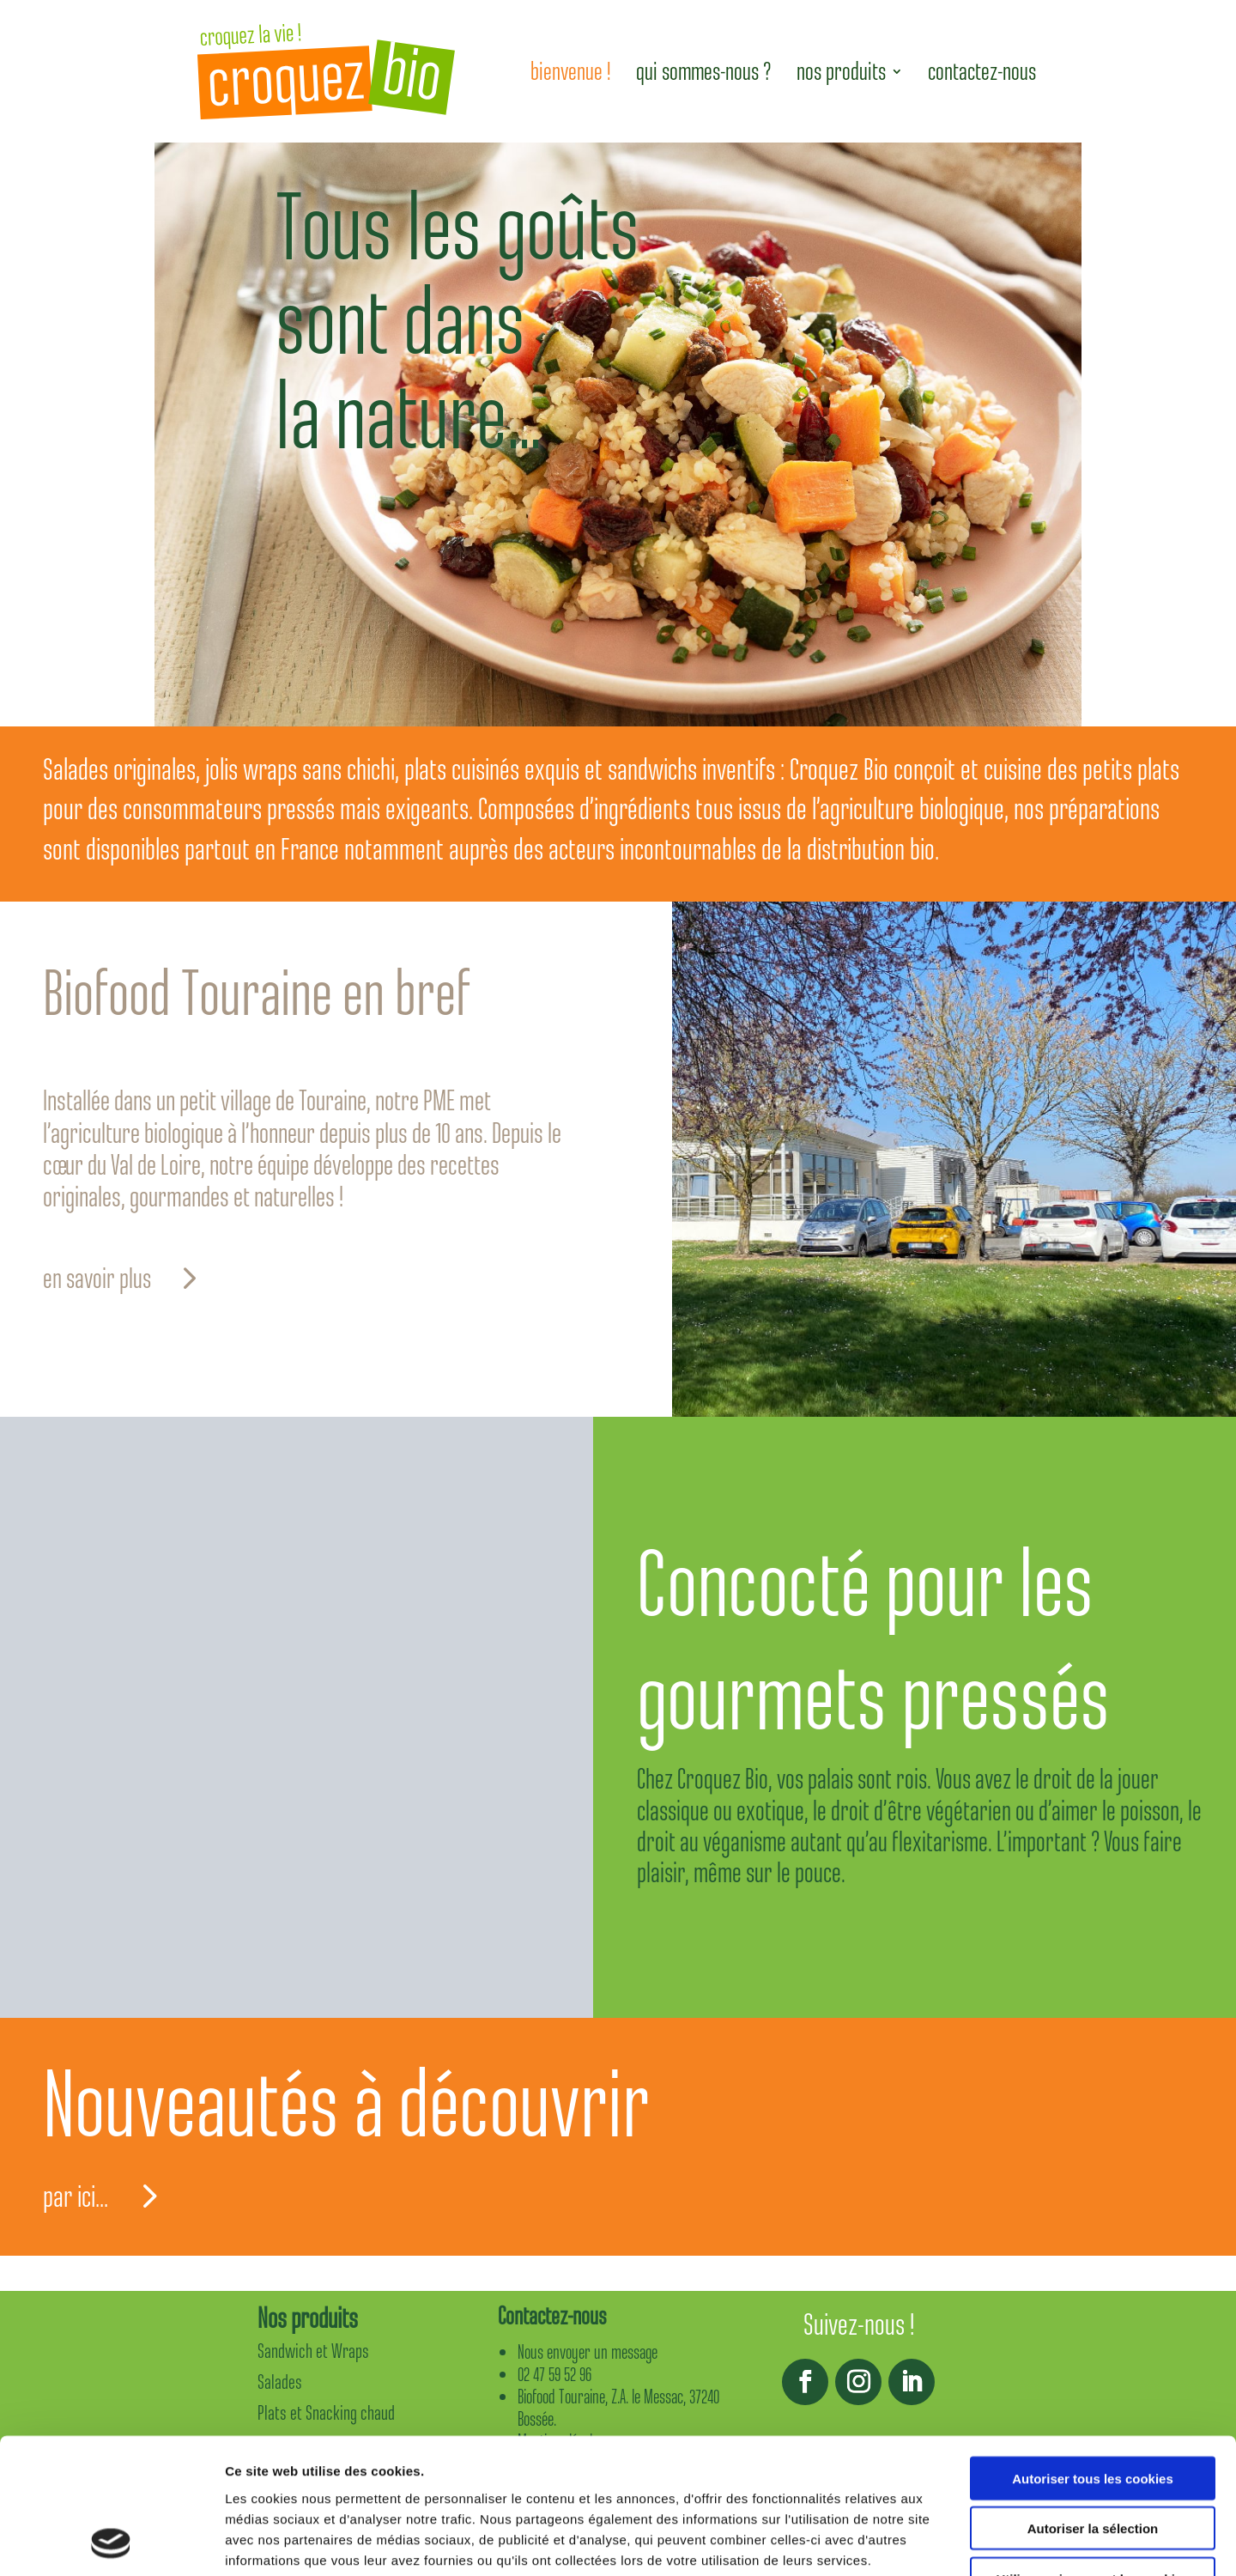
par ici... (75, 2196)
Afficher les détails (945, 2542)
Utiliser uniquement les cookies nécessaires (1092, 2459)
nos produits (841, 71)
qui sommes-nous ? (704, 71)
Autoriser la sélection (1093, 2402)
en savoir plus (97, 1278)
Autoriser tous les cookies (1092, 2351)
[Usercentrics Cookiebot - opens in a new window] (111, 2542)
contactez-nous (982, 71)
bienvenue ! (570, 71)
